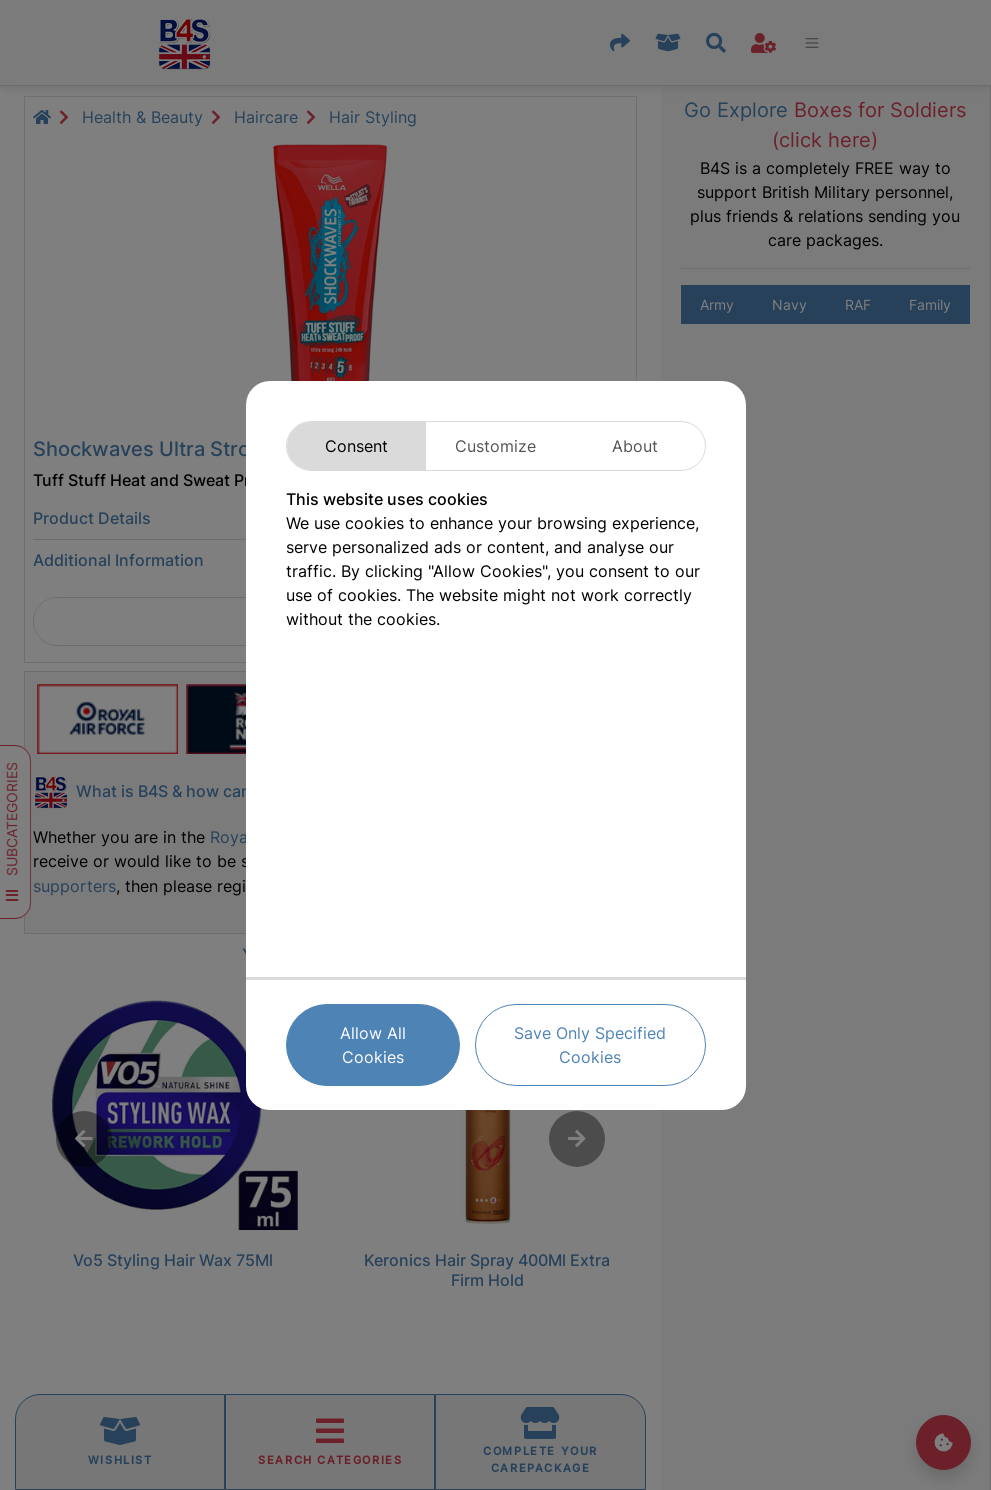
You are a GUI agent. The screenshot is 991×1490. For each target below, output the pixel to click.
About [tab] (635, 446)
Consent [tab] (356, 446)
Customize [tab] (495, 446)
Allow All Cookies (373, 1045)
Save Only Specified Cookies (590, 1045)
